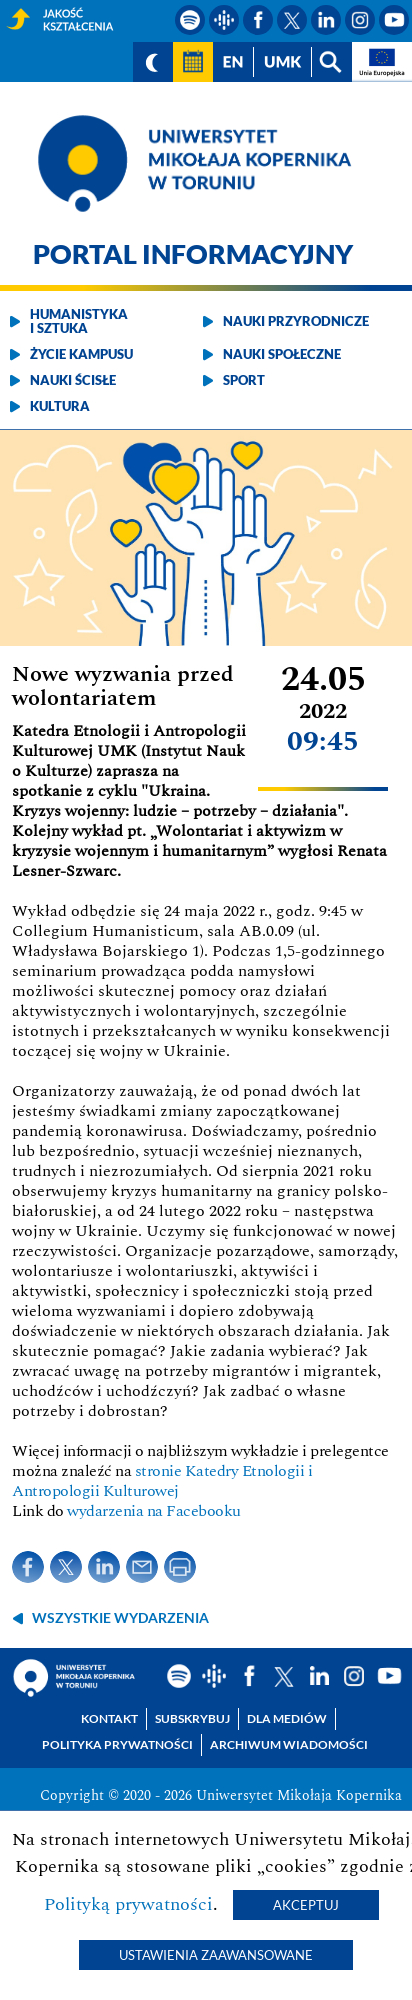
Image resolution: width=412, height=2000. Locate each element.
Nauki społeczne (282, 354)
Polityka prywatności (117, 1744)
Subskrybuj (192, 1718)
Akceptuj (306, 1905)
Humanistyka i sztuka (79, 321)
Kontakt (109, 1718)
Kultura (60, 406)
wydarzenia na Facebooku (154, 1511)
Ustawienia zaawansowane (216, 1955)
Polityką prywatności (128, 1904)
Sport (244, 380)
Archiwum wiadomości (289, 1744)
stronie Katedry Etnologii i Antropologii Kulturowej (162, 1481)
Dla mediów (287, 1718)
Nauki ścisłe (73, 380)
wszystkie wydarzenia (120, 1617)
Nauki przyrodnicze (296, 321)
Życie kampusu (81, 354)
